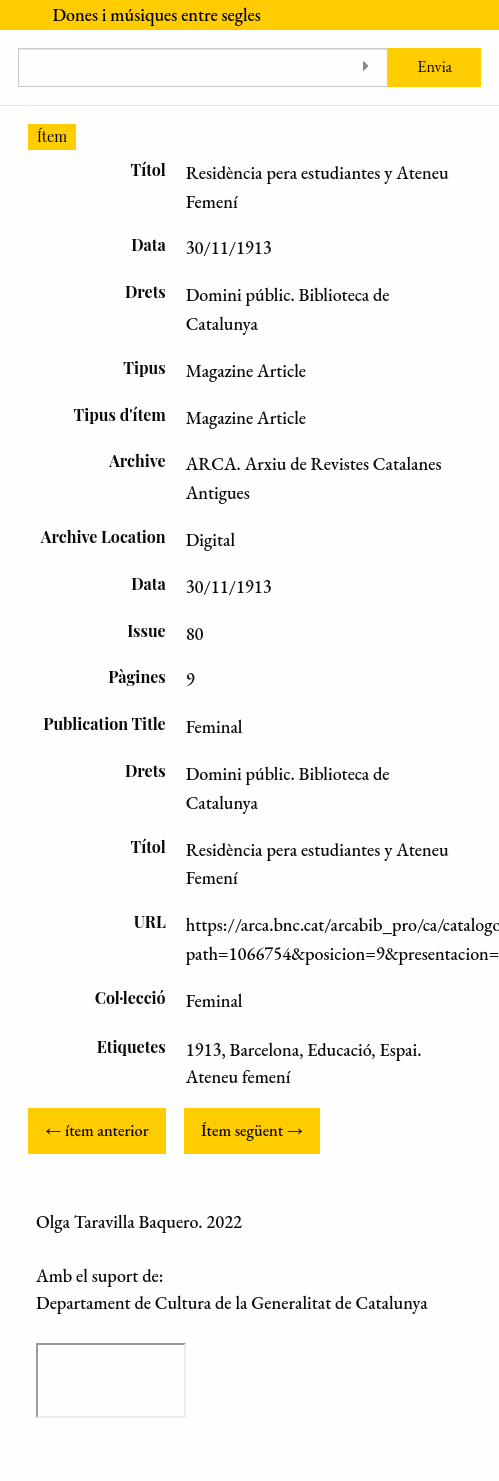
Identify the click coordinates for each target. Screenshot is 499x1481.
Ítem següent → (252, 1130)
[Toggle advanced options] (365, 67)
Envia (434, 66)
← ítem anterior (96, 1130)
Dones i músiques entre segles (156, 14)
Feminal (214, 1000)
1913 (204, 1049)
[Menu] (17, 15)
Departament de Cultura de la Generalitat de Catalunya (232, 1302)
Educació (339, 1049)
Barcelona (265, 1049)
